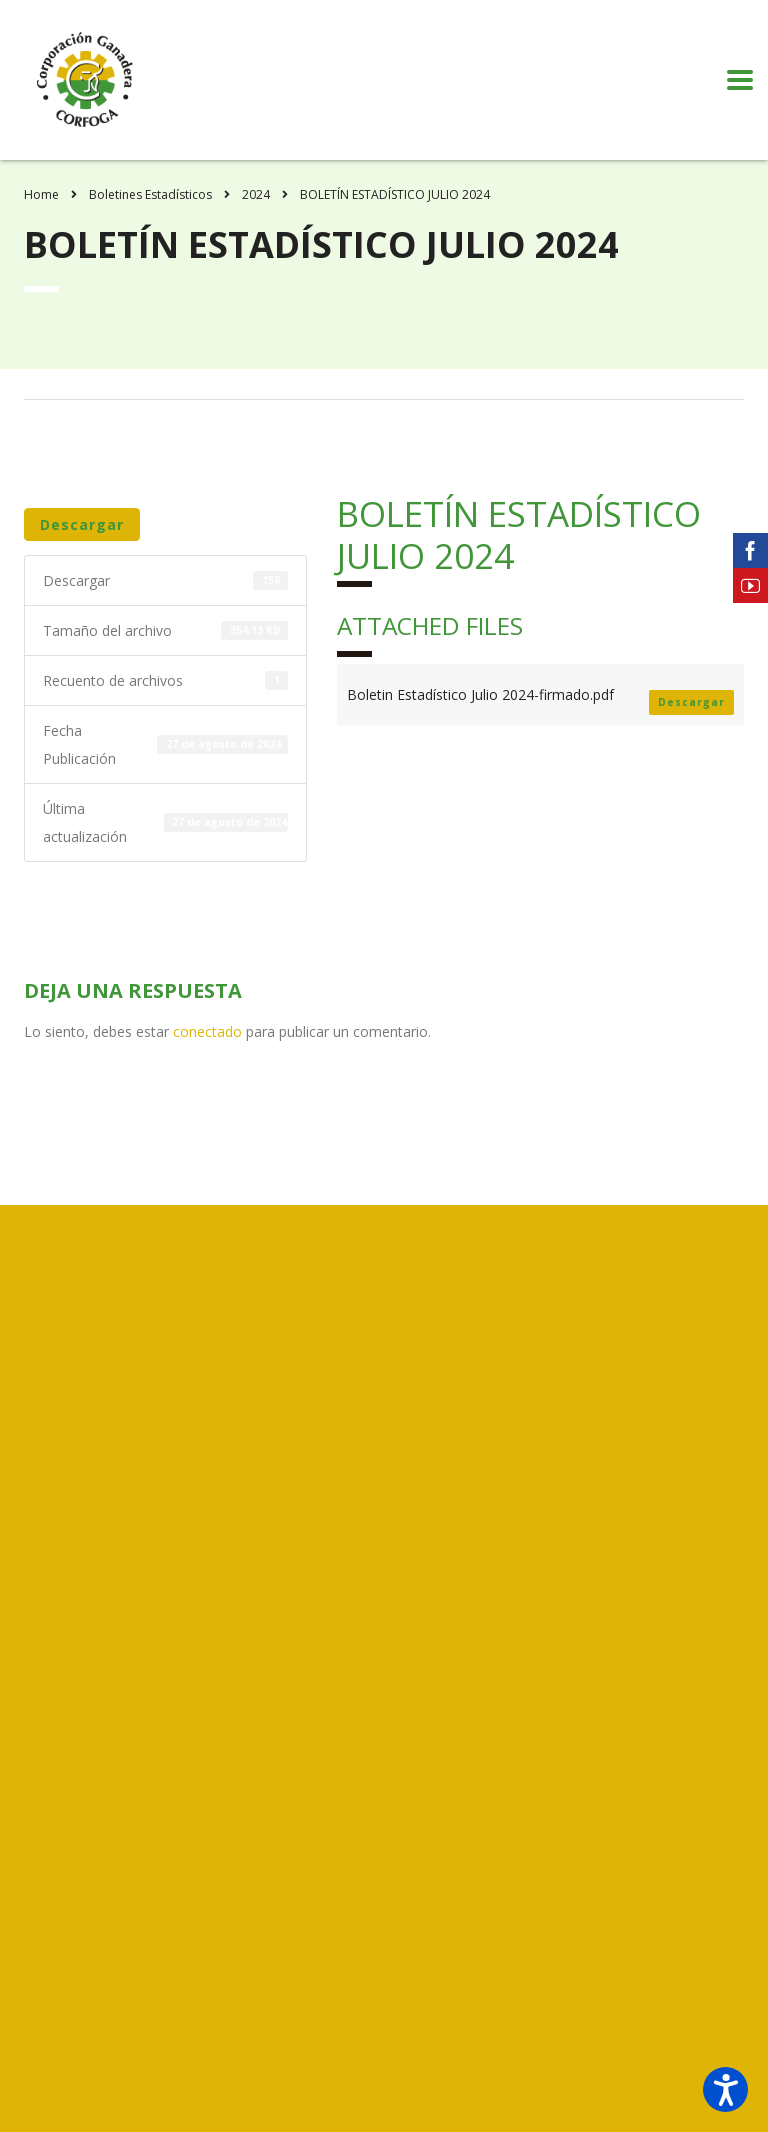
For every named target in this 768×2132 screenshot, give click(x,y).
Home (41, 194)
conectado (207, 1031)
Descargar (82, 524)
